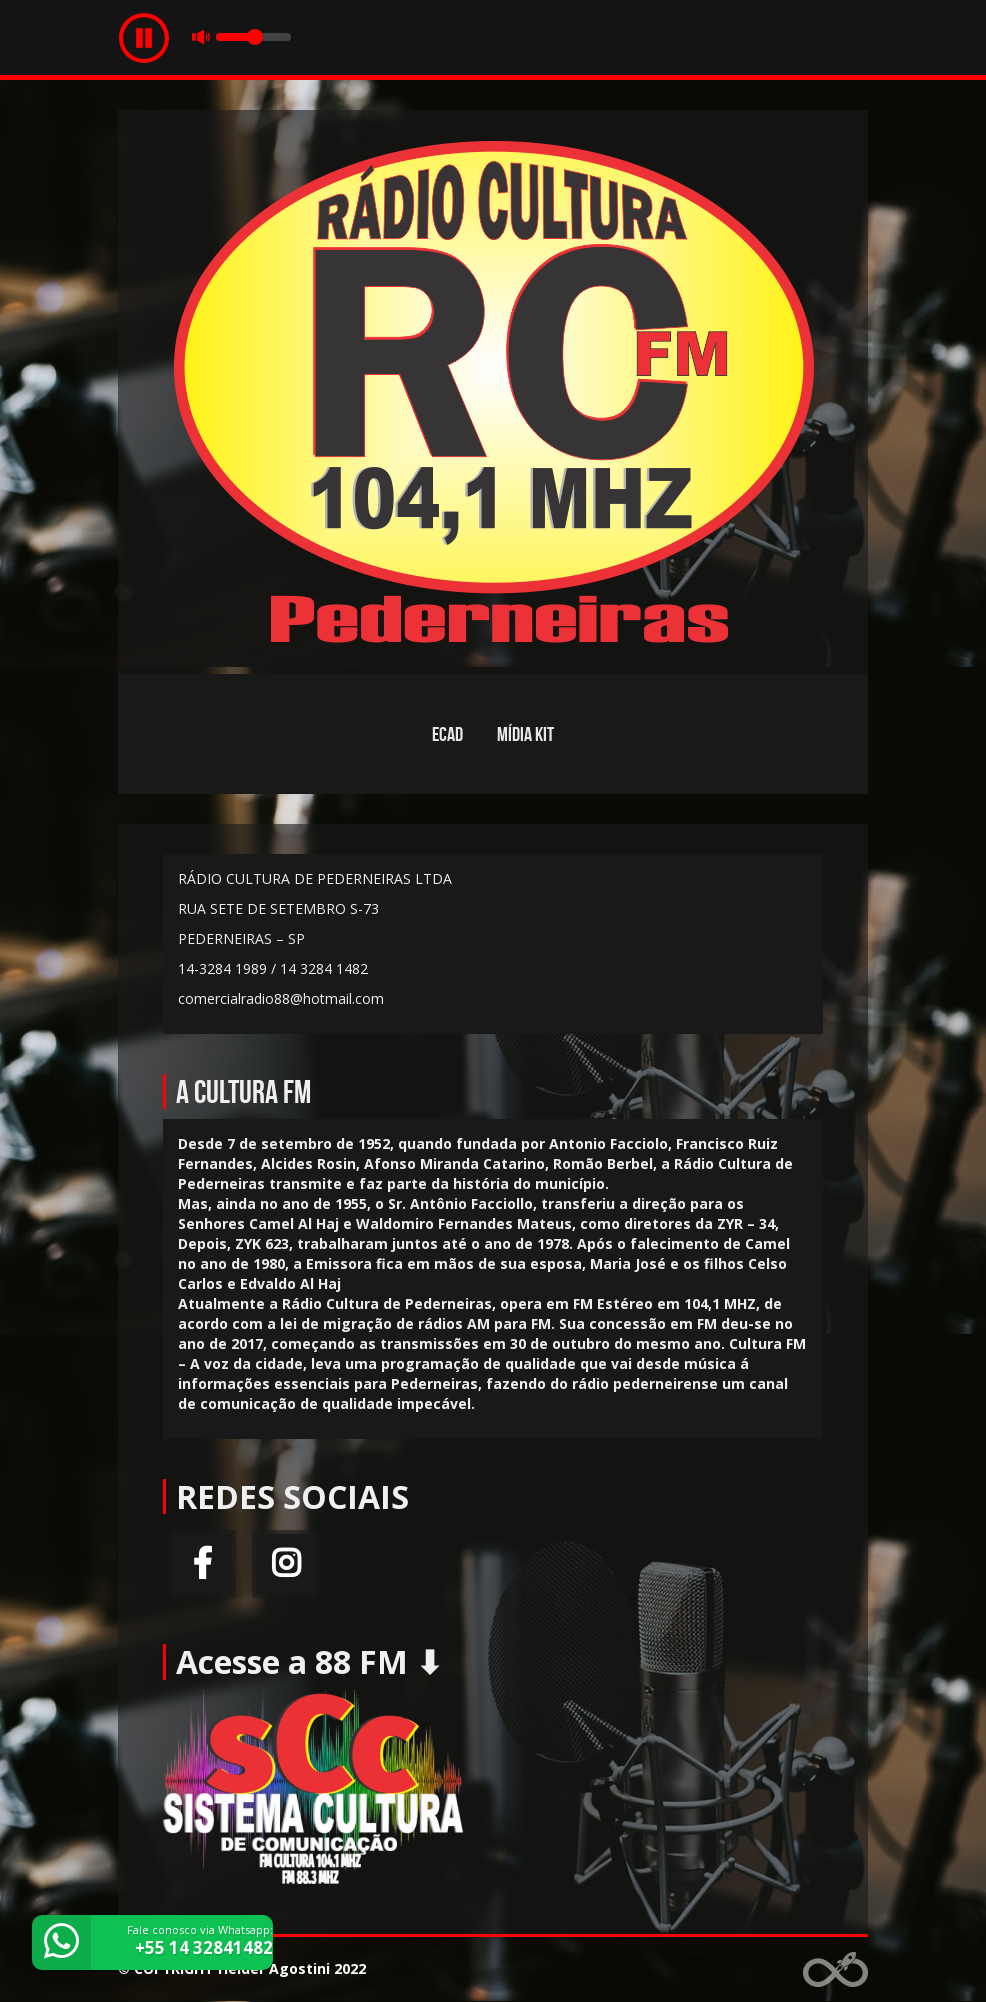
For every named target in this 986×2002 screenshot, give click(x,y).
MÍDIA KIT (525, 734)
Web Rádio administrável (835, 1969)
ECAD (447, 734)
